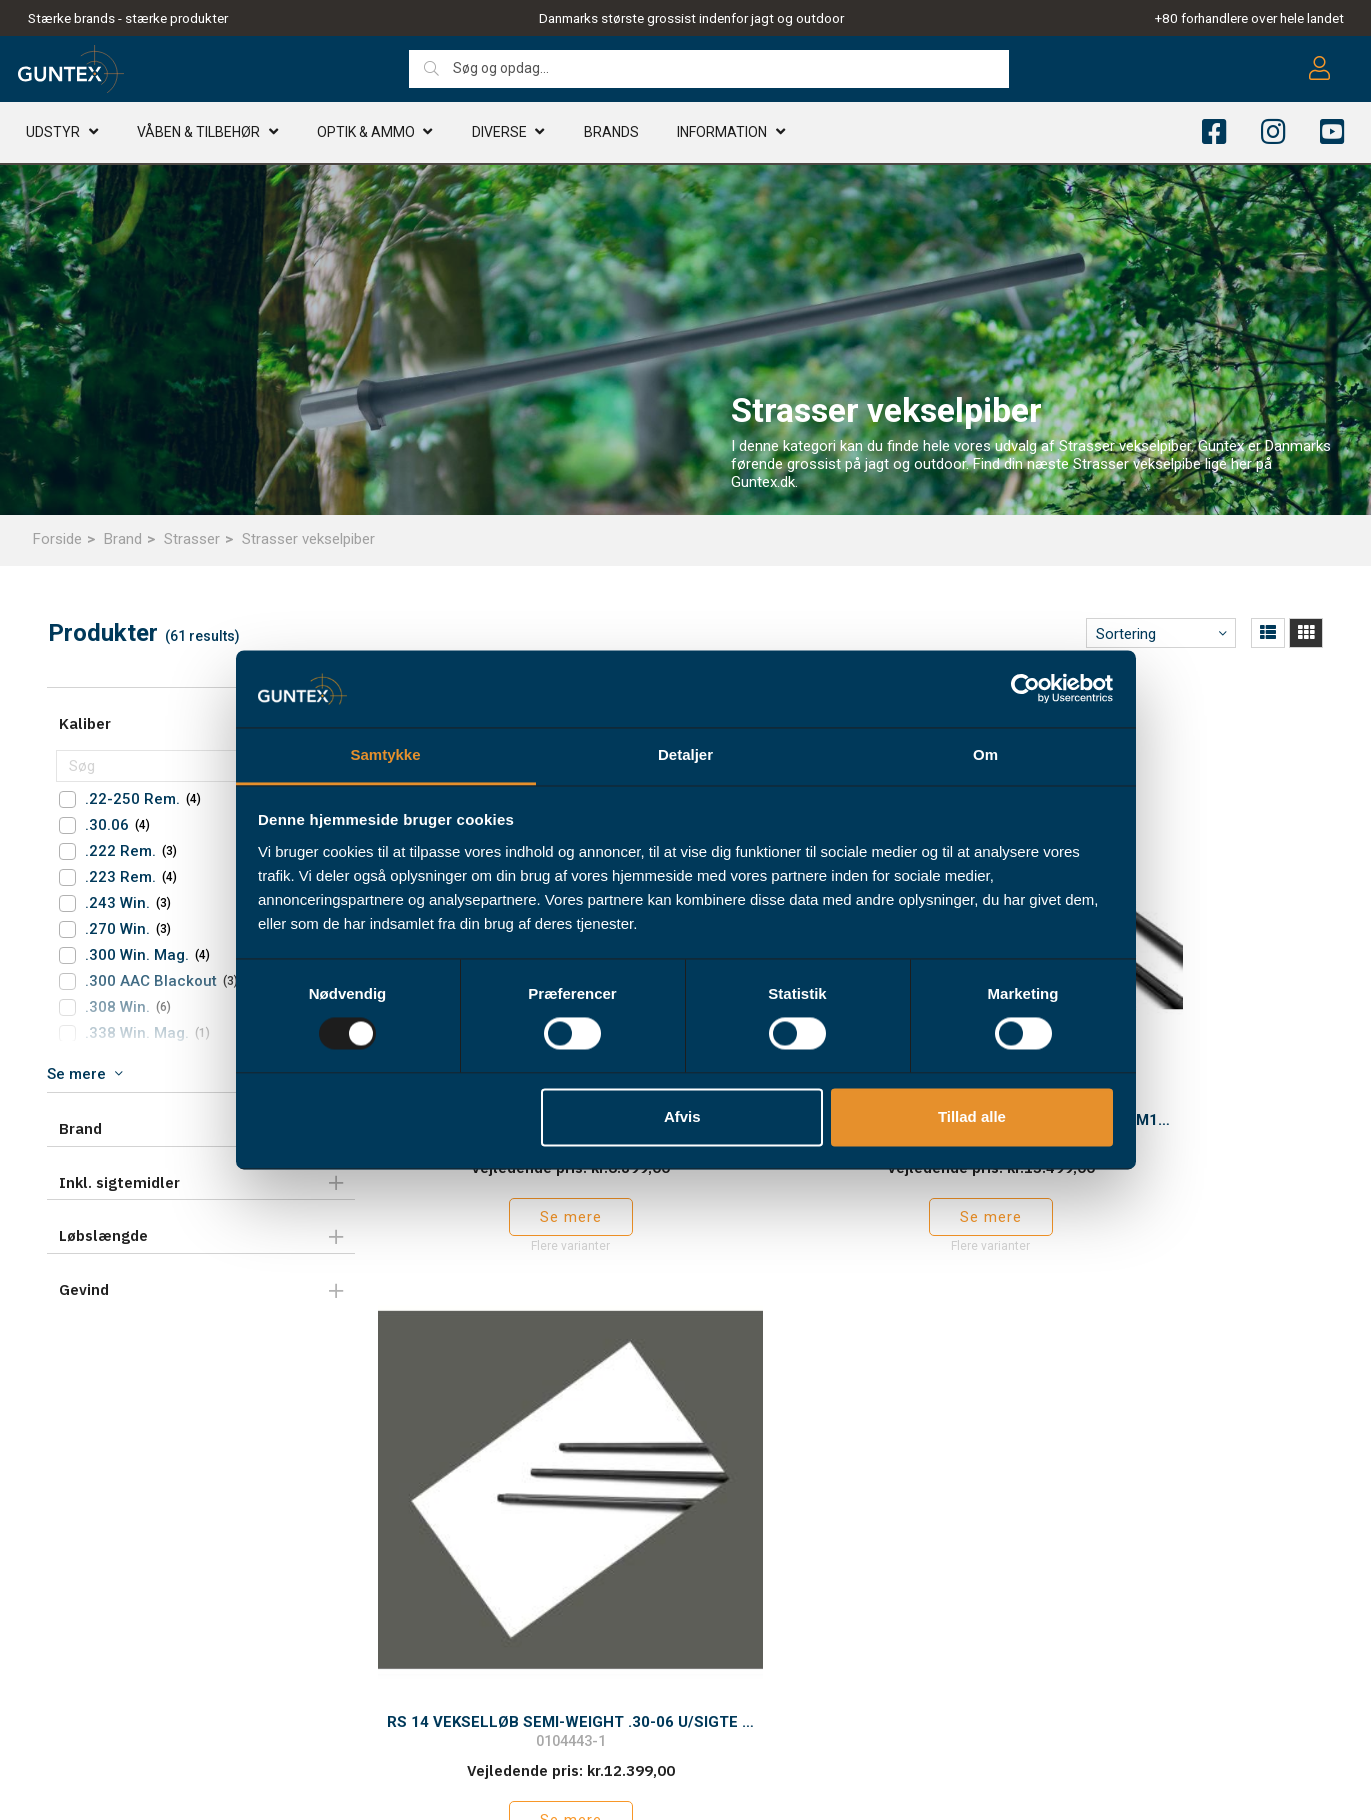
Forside (57, 539)
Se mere (1171, 1121)
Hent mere (847, 1240)
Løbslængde (103, 1235)
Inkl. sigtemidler (119, 1182)
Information (722, 135)
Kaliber (85, 723)
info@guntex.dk (110, 1707)
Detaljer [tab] (685, 754)
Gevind (84, 1289)
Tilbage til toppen (847, 1283)
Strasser (192, 539)
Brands (611, 135)
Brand (123, 539)
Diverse (499, 135)
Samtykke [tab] (385, 754)
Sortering (1126, 634)
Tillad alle (972, 1116)
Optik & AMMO (366, 135)
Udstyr (53, 135)
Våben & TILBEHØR (198, 135)
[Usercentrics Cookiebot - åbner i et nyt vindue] (1025, 689)
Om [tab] (985, 754)
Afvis (682, 1116)
